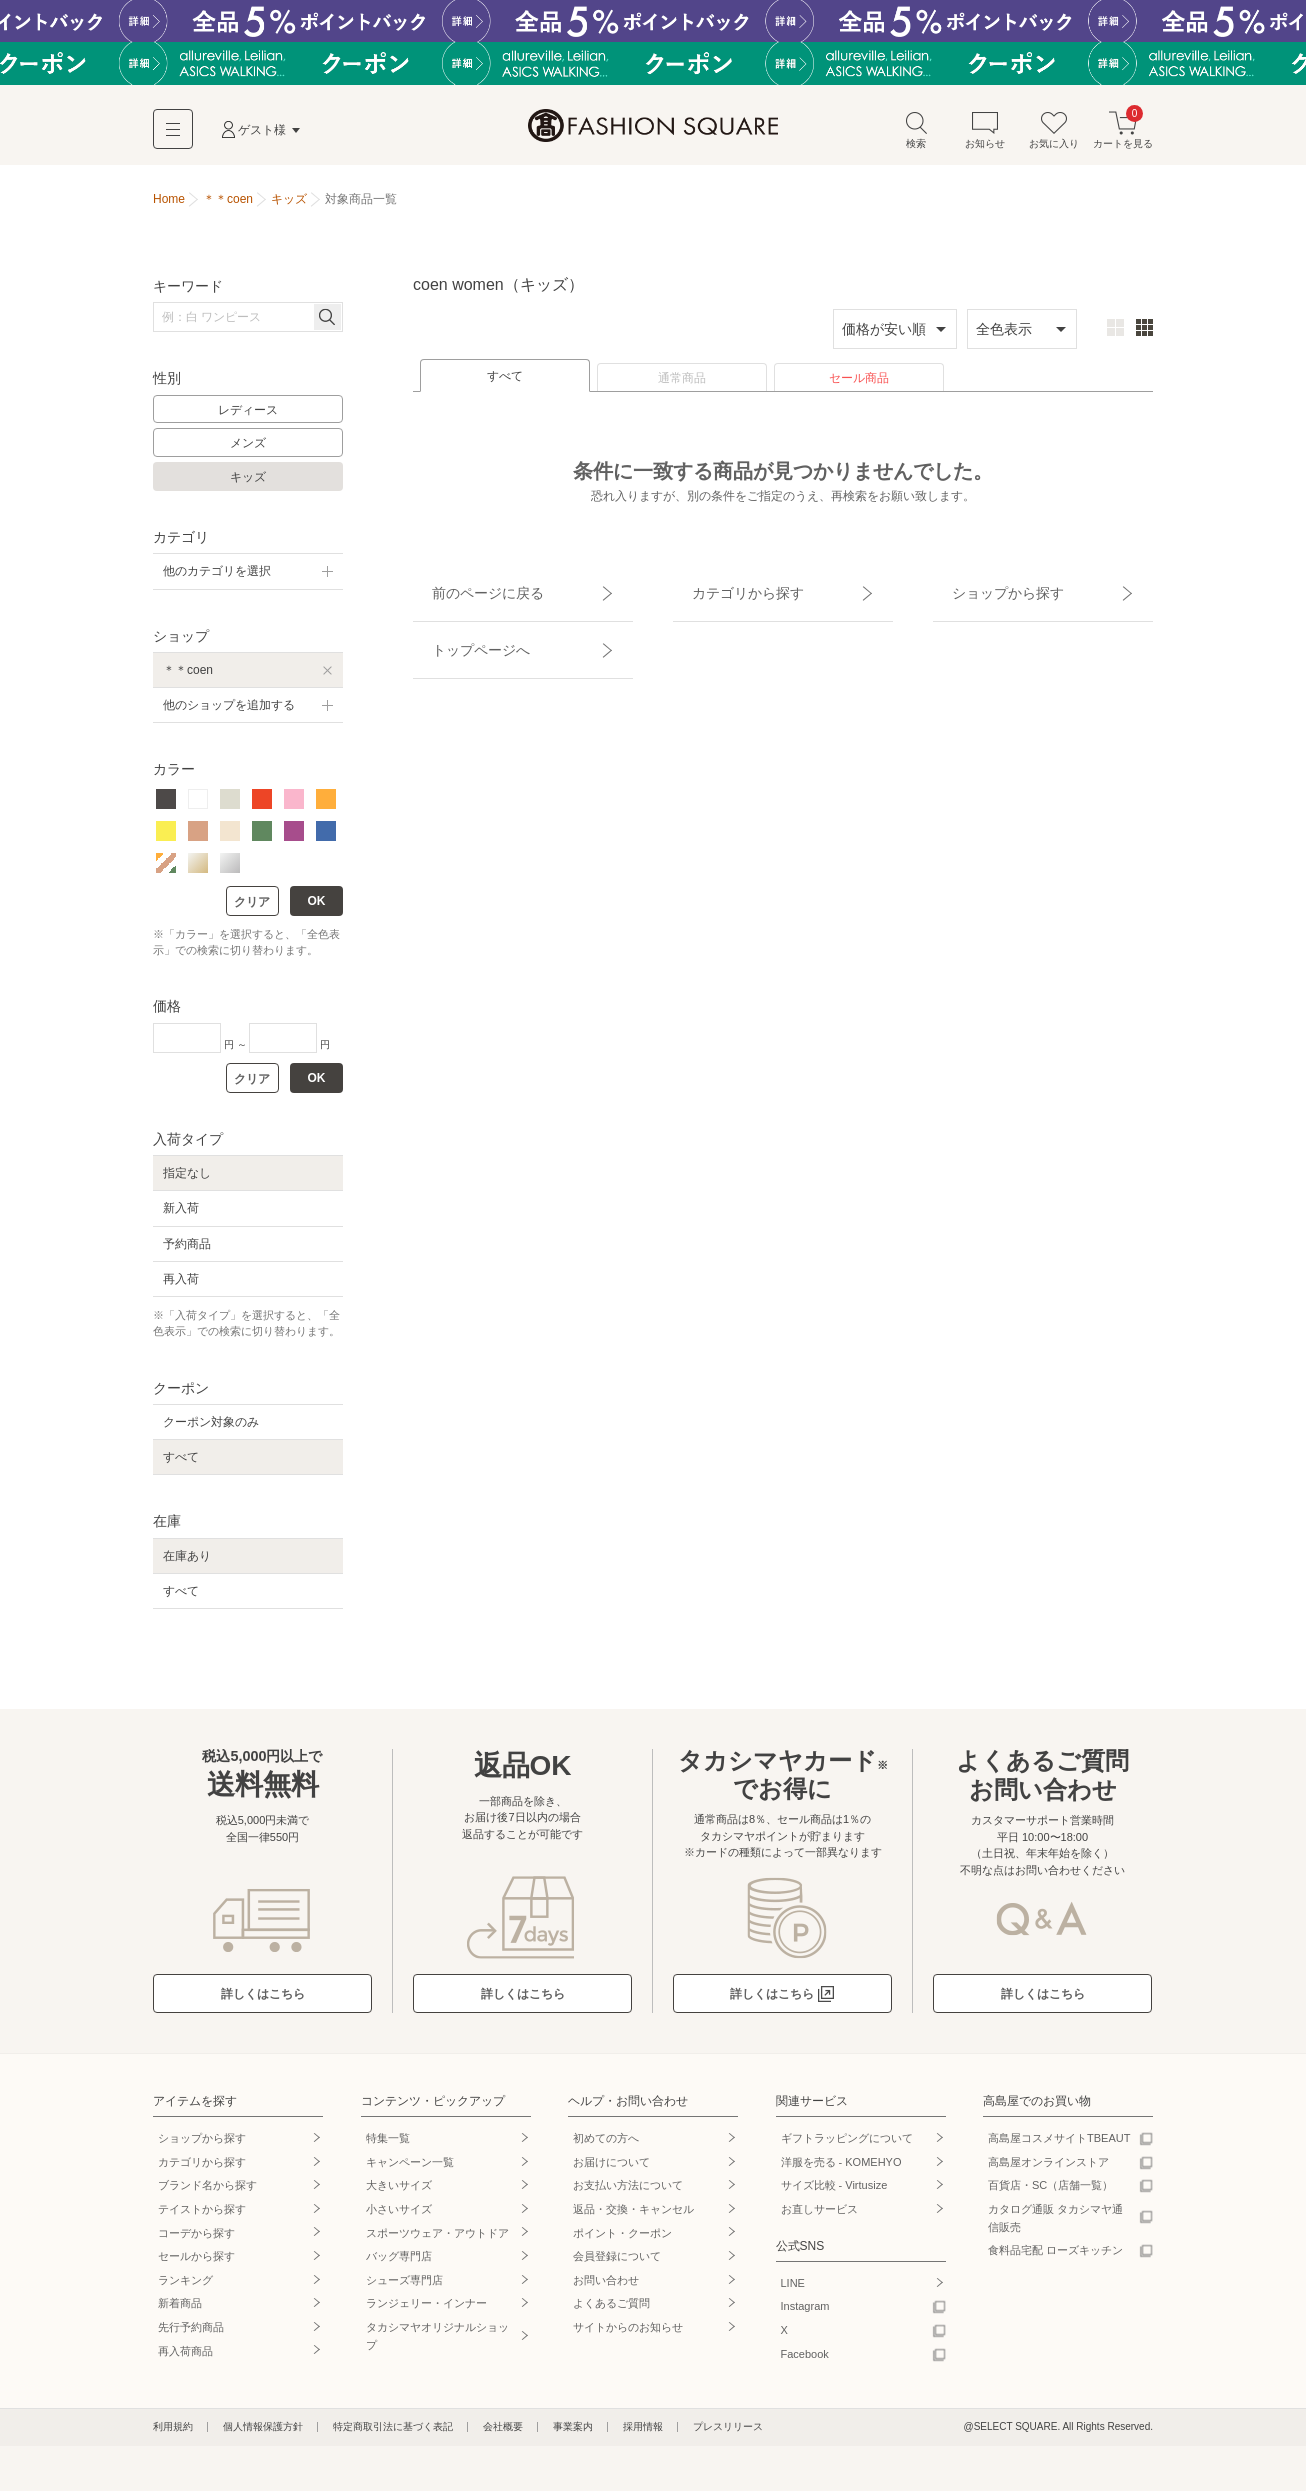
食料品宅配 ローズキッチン (1055, 2259)
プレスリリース (728, 2435)
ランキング (185, 2289)
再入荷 (181, 1288)
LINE (793, 2292)
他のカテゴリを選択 (217, 581)
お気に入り (1054, 138)
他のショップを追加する (229, 714)
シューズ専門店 (404, 2289)
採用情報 (643, 2435)
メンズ (248, 453)
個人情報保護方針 (263, 2435)
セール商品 (859, 387)
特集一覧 (388, 2147)
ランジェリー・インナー (426, 2313)
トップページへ (460, 626)
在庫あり (187, 1565)
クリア (252, 911)
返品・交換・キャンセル (633, 2218)
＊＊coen (188, 679)
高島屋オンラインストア (1048, 2171)
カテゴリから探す (726, 591)
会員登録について (617, 2265)
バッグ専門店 (399, 2265)
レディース (248, 419)
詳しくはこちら (263, 2003)
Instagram (805, 2316)
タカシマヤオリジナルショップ (437, 2345)
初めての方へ (606, 2147)
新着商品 (180, 2313)
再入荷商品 (185, 2360)
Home (169, 208)
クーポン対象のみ (211, 1431)
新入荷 (181, 1218)
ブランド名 (207, 2195)
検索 (916, 138)
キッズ (248, 486)
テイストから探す (202, 2218)
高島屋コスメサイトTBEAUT (1059, 2147)
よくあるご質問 (611, 2313)
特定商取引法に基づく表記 (393, 2435)
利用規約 (173, 2435)
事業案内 (573, 2435)
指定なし (187, 1182)
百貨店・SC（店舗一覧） (1050, 2195)
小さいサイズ (399, 2218)
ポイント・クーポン (622, 2242)
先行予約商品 (191, 2336)
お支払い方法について (628, 2195)
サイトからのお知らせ (628, 2336)
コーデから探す (196, 2242)
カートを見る (1123, 138)
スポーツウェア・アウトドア (437, 2242)
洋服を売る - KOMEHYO (841, 2171)
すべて (505, 385)
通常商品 (682, 387)
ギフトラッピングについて (847, 2147)
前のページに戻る (466, 591)
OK (317, 910)
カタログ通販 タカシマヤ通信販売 (1055, 2227)
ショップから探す (986, 591)
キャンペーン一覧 (410, 2171)
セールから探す (196, 2265)
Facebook (805, 2363)
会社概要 (503, 2435)
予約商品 (187, 1253)
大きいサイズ (399, 2195)
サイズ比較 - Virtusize (834, 2195)
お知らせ (985, 138)
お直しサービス (819, 2218)
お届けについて (611, 2171)
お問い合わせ (606, 2289)
